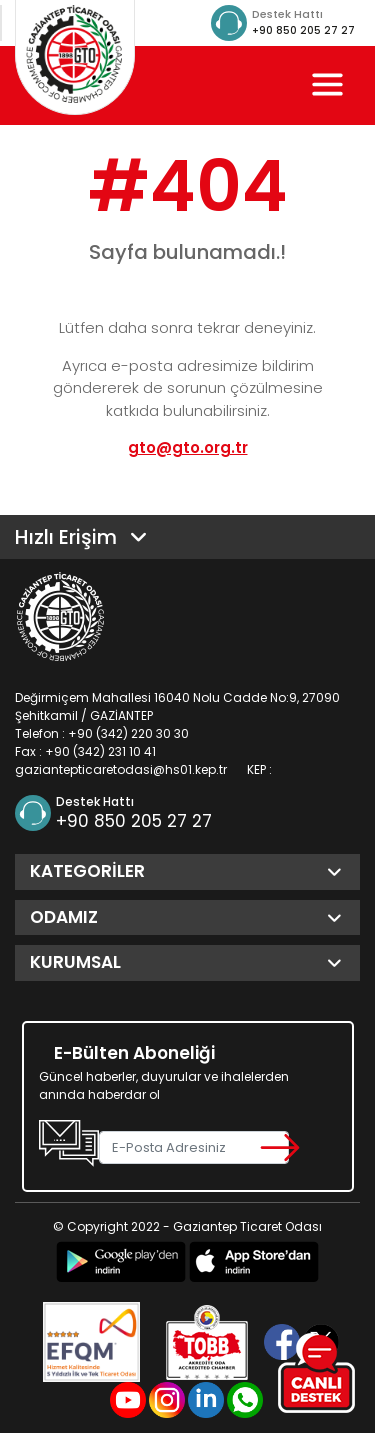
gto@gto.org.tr (188, 447)
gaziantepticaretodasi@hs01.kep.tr (121, 769)
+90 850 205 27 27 (303, 30)
